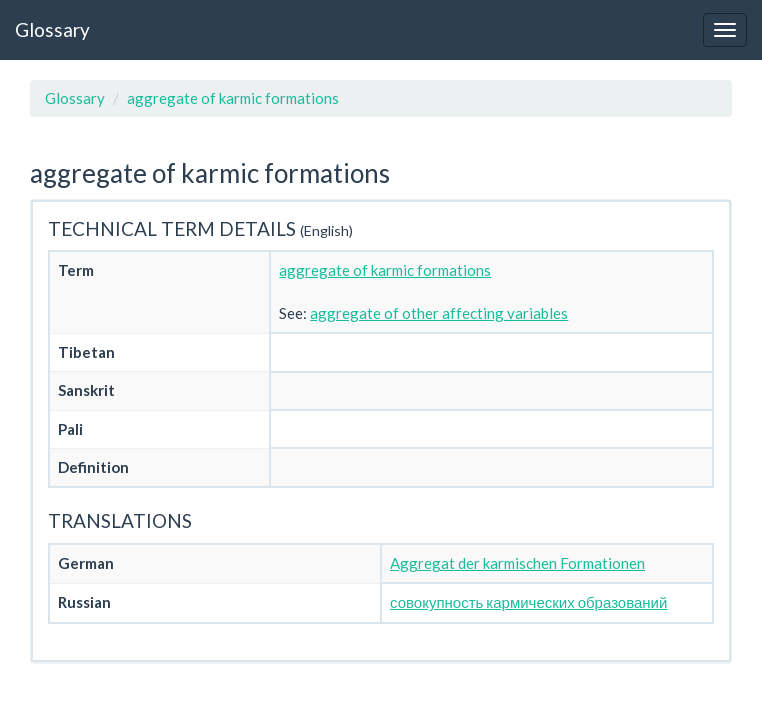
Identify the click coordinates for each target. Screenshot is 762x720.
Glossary (52, 29)
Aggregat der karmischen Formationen (517, 563)
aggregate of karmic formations (233, 98)
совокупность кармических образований (528, 602)
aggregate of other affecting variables (439, 313)
